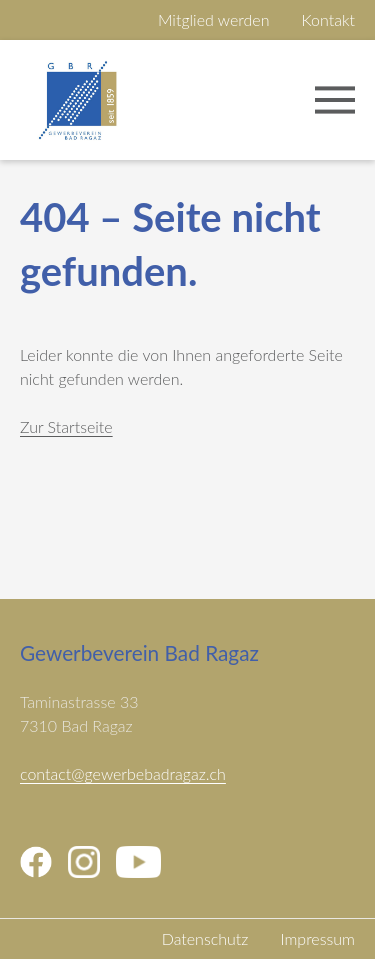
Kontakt (328, 19)
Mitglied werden (214, 19)
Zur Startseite (66, 426)
